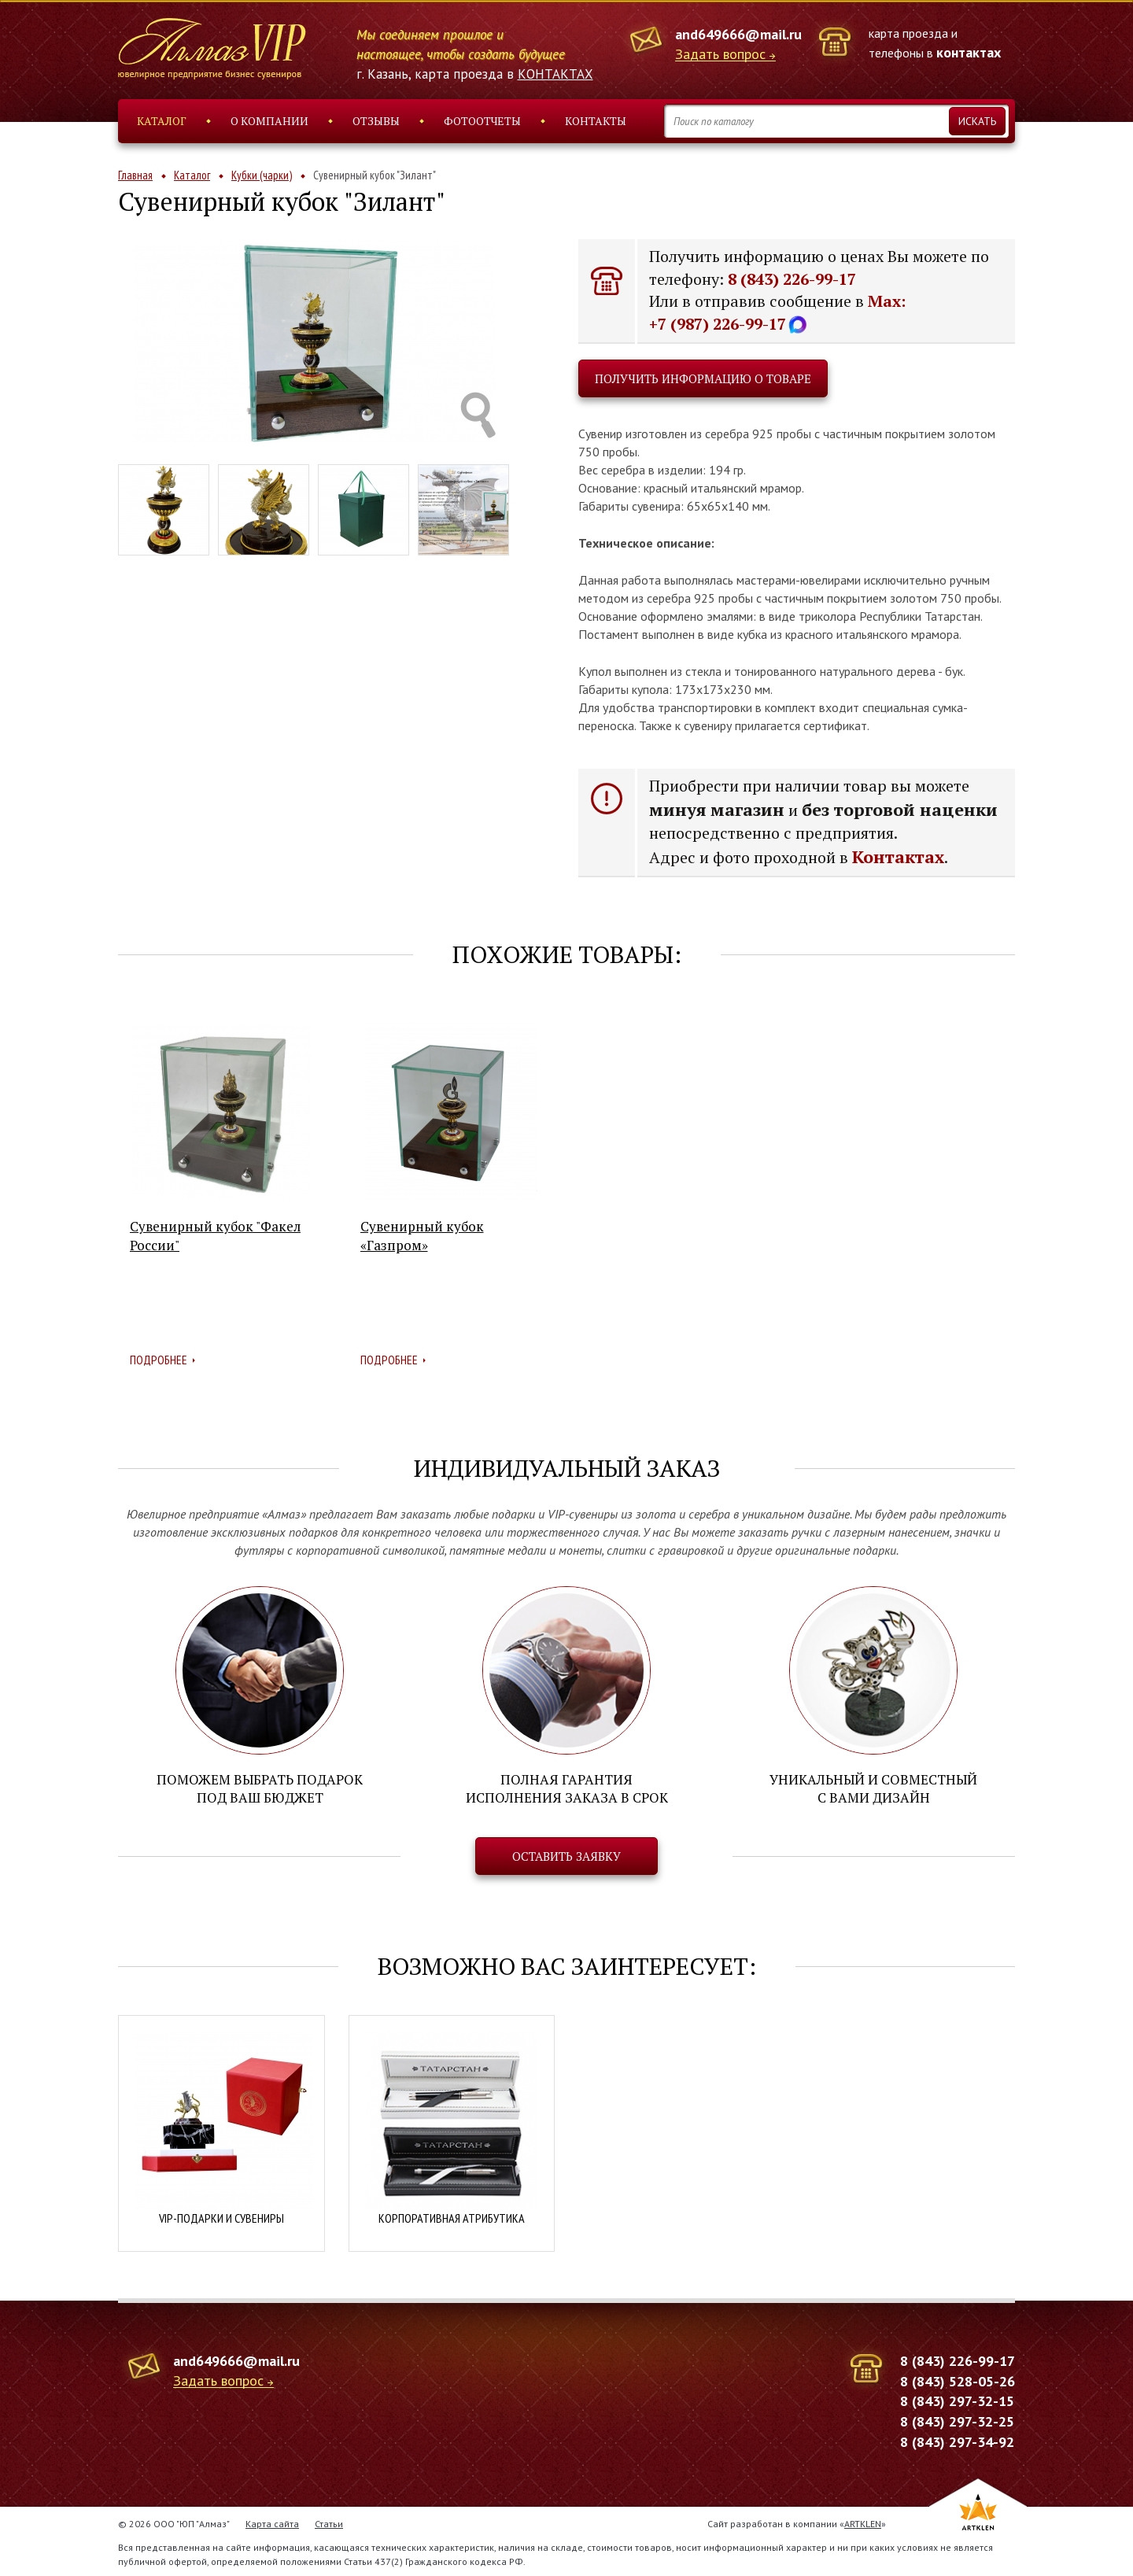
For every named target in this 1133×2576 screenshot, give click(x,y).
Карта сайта (272, 2521)
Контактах (898, 856)
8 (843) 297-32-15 (957, 2399)
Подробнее (158, 1359)
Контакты (595, 120)
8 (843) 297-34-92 (957, 2439)
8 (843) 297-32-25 (957, 2419)
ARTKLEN (862, 2521)
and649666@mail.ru (738, 34)
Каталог (161, 120)
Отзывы (376, 120)
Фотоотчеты (482, 120)
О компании (269, 120)
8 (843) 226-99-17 (792, 279)
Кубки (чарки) (261, 175)
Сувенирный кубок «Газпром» (422, 1235)
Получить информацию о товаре (703, 378)
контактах (968, 52)
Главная (135, 175)
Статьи (329, 2521)
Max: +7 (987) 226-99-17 (777, 312)
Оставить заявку (566, 1854)
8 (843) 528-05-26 (957, 2378)
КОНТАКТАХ (555, 74)
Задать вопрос (720, 54)
